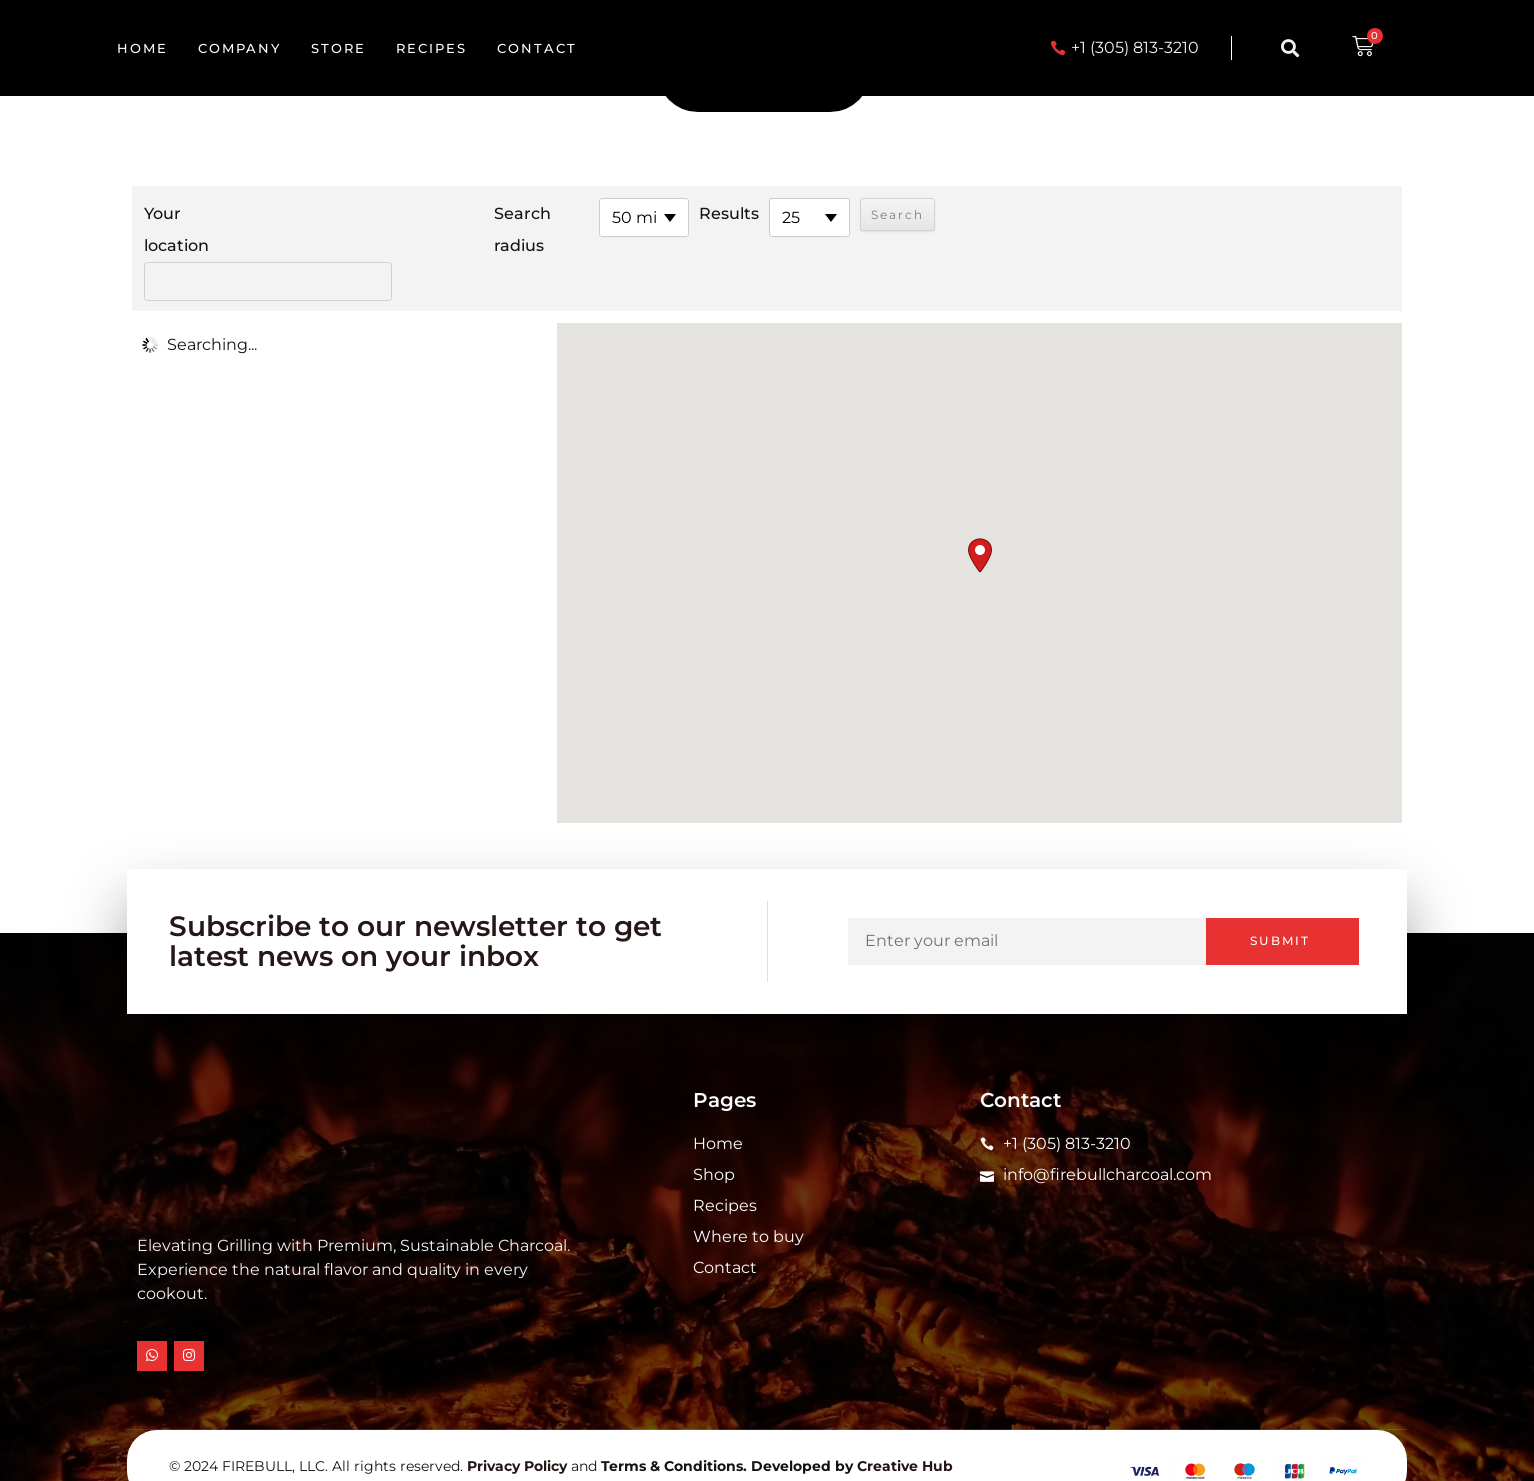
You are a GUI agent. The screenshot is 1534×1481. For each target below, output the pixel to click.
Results (673, 213)
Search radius (466, 229)
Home (142, 48)
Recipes (431, 48)
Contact (537, 48)
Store (338, 48)
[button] (1289, 48)
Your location (176, 229)
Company (239, 48)
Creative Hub (905, 1430)
